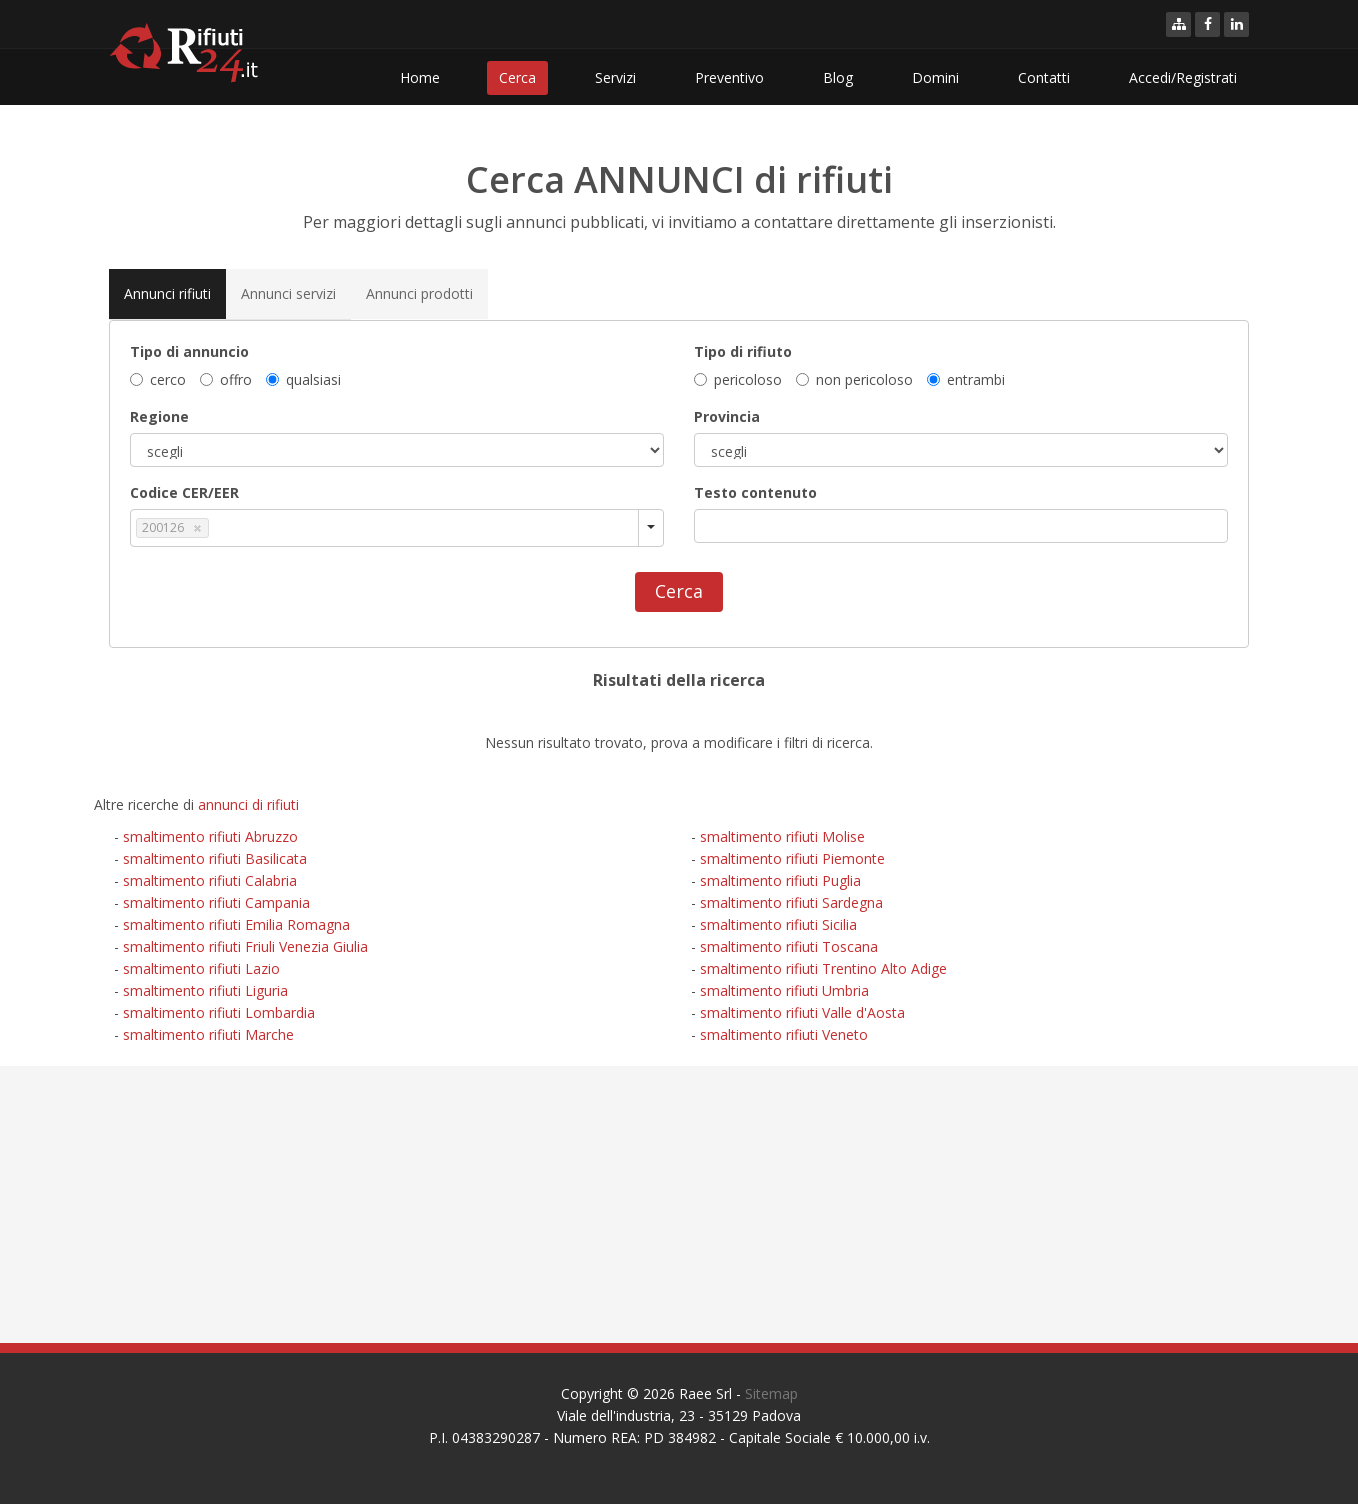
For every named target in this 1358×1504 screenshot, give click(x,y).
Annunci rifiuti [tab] (167, 292)
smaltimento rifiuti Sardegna (791, 902)
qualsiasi (303, 378)
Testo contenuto (755, 491)
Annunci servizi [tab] (288, 292)
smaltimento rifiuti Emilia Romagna (236, 924)
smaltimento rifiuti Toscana (789, 946)
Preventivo (729, 77)
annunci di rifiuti (248, 804)
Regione (159, 415)
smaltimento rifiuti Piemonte (792, 858)
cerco (158, 378)
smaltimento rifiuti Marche (208, 1034)
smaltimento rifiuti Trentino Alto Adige (823, 968)
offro (226, 378)
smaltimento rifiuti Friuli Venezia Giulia (245, 946)
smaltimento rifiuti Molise (782, 836)
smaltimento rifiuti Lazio (201, 968)
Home (420, 77)
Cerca (517, 77)
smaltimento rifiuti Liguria (205, 990)
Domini (935, 77)
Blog (838, 77)
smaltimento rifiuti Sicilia (778, 924)
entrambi (966, 378)
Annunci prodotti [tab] (419, 292)
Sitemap (771, 1393)
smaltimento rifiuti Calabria (210, 880)
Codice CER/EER (184, 491)
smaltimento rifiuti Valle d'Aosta (802, 1012)
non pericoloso (854, 378)
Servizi (615, 77)
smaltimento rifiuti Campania (216, 902)
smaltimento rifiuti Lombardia (219, 1012)
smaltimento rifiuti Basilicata (215, 858)
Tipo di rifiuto (743, 350)
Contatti (1044, 77)
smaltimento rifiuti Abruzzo (210, 836)
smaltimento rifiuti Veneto (784, 1034)
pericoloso (738, 378)
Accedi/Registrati (1183, 77)
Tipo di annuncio (189, 350)
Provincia (727, 415)
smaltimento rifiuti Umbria (784, 990)
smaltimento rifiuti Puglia (780, 880)
